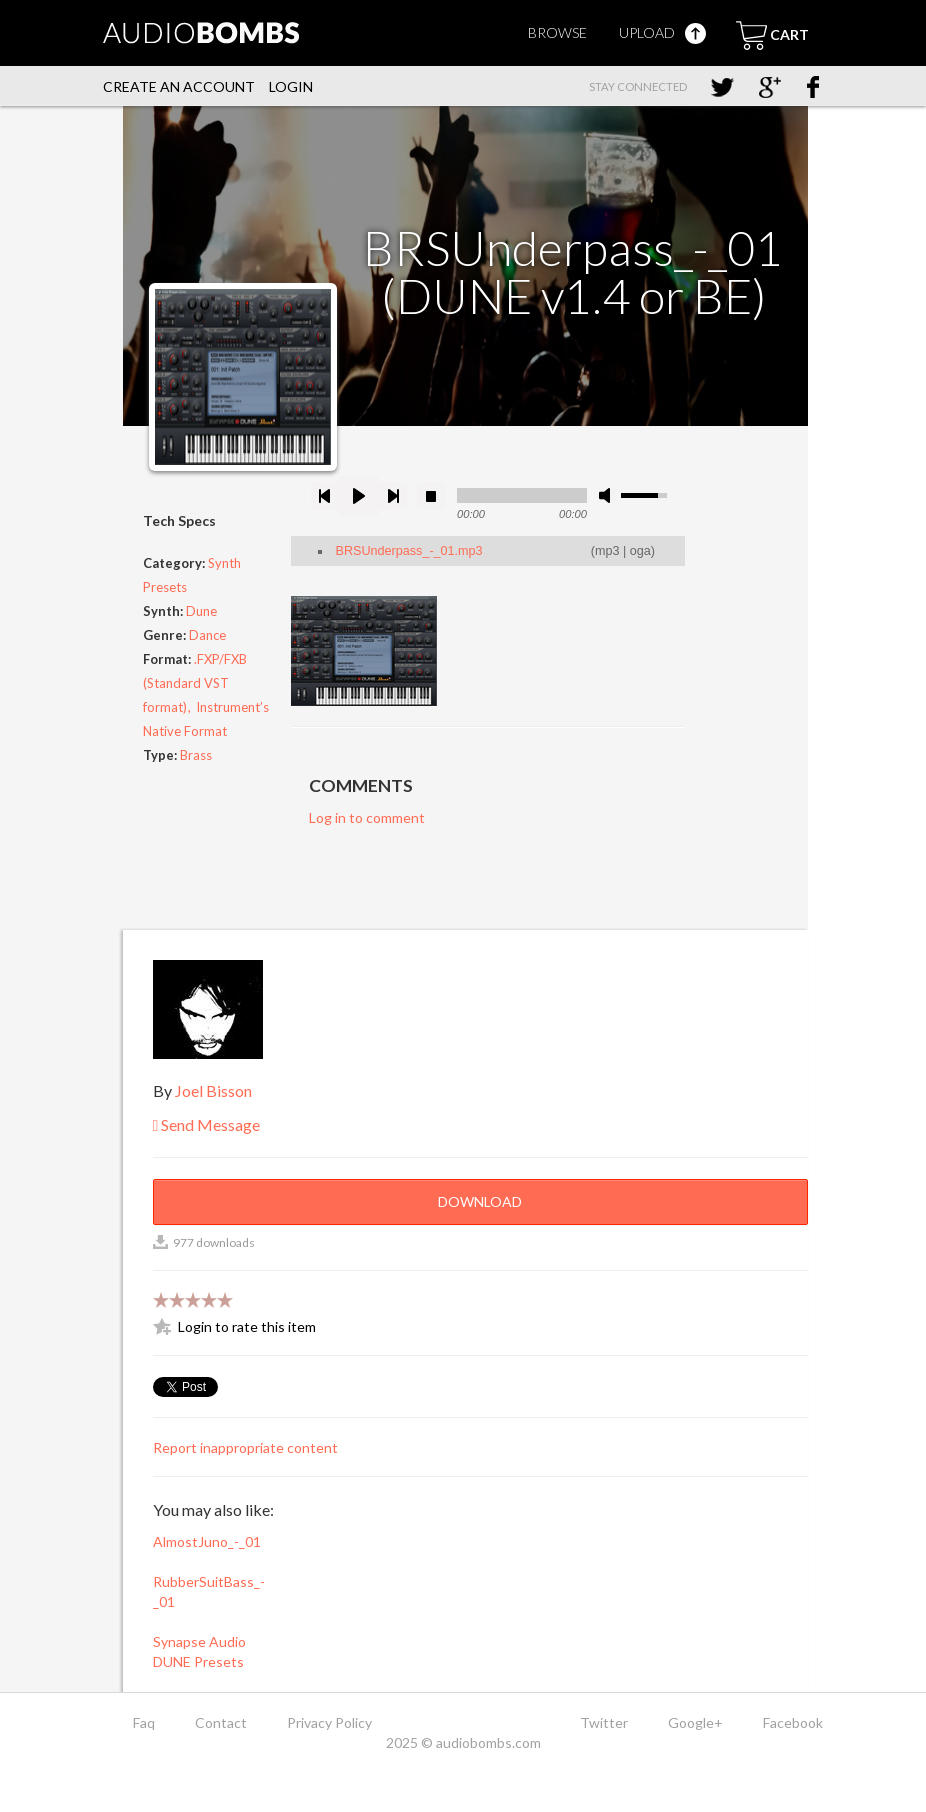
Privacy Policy (329, 1722)
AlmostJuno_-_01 (207, 1541)
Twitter (604, 1722)
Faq (144, 1722)
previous (325, 496)
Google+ (695, 1722)
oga (640, 551)
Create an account (179, 86)
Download (480, 1201)
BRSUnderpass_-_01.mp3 (409, 551)
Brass (196, 755)
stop (431, 496)
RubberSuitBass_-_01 (209, 1591)
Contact (221, 1722)
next (393, 496)
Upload (662, 32)
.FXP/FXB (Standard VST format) (195, 683)
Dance (207, 635)
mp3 (607, 551)
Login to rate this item (247, 1326)
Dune (201, 611)
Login (291, 86)
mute (608, 495)
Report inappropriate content (245, 1447)
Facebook (793, 1722)
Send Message (207, 1124)
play (359, 496)
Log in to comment (367, 817)
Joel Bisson (213, 1090)
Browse (557, 32)
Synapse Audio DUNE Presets (199, 1651)
